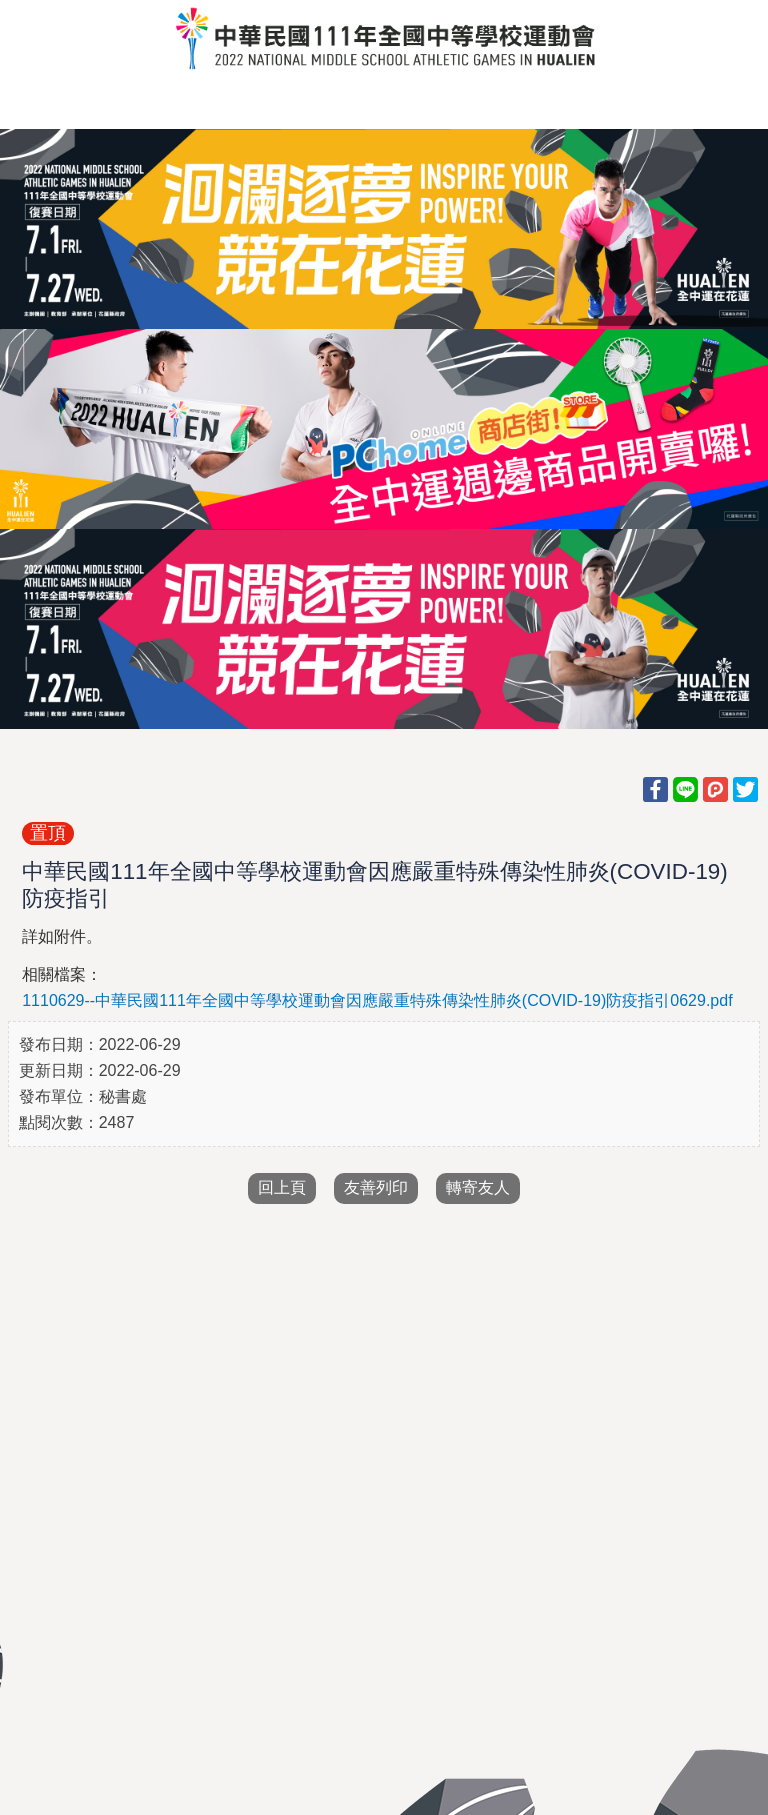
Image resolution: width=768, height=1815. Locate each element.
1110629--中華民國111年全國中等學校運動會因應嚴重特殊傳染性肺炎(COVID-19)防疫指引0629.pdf (377, 1000)
